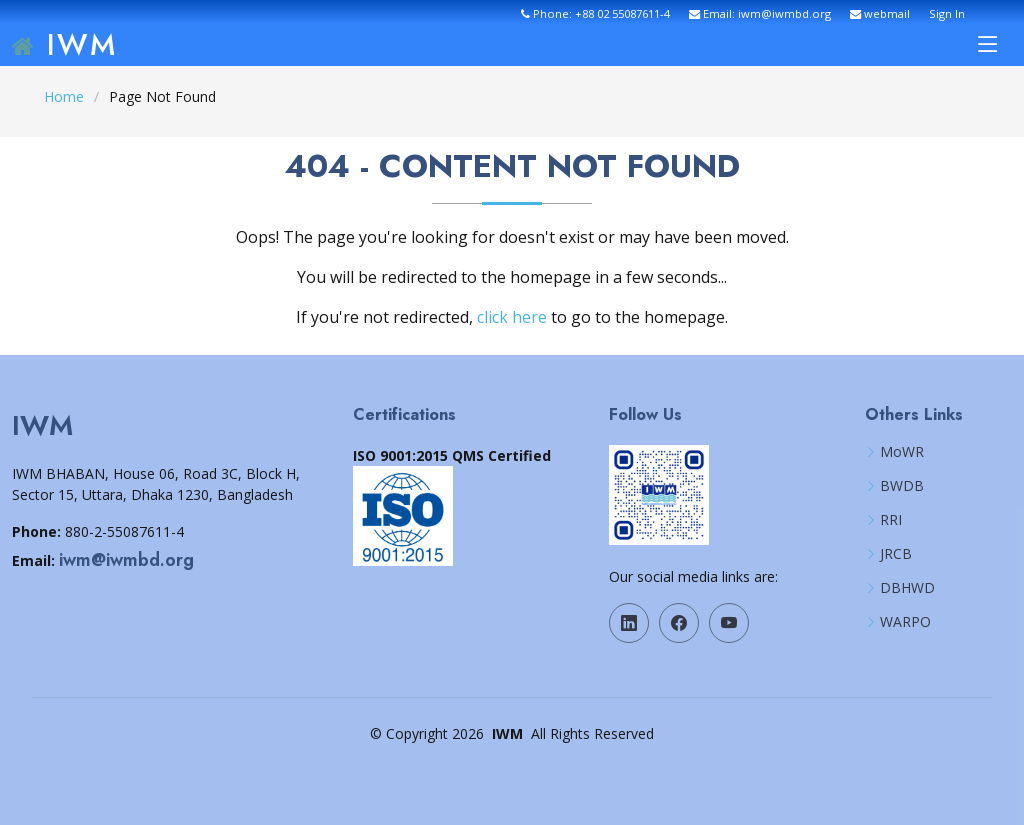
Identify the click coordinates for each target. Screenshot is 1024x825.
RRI (891, 520)
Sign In (947, 13)
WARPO (905, 622)
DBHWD (907, 588)
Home (64, 96)
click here (512, 317)
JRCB (896, 554)
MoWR (902, 452)
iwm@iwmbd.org (126, 560)
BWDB (902, 486)
